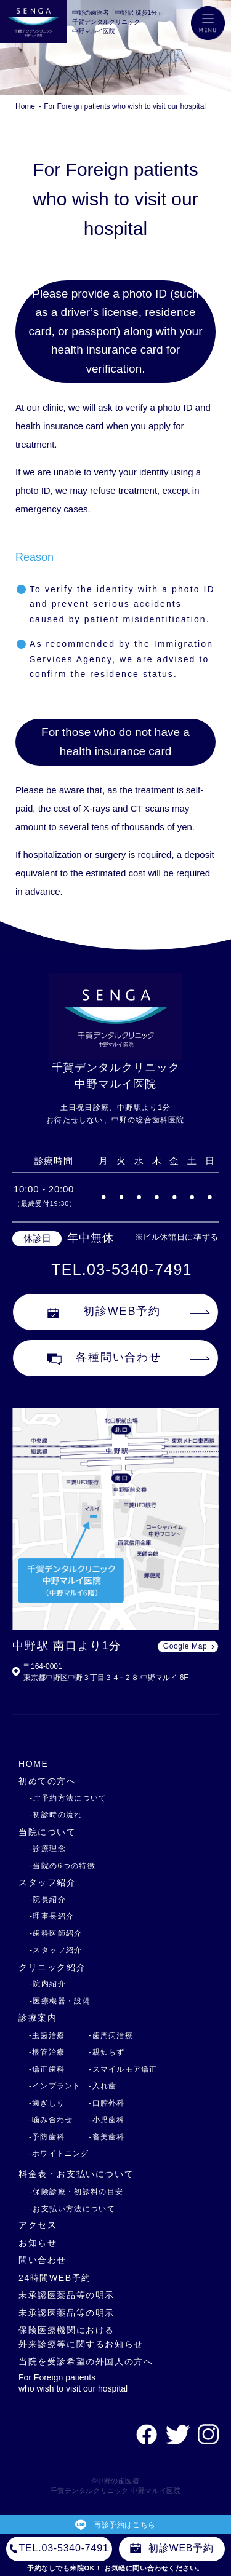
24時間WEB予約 (54, 2278)
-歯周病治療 (111, 2035)
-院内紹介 (48, 1984)
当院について (47, 1832)
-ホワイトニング (59, 2153)
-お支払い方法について (72, 2209)
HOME (33, 1764)
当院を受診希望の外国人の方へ (85, 2361)
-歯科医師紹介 (56, 1933)
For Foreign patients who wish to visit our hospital (125, 106)
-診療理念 (48, 1848)
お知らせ (37, 2243)
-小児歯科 (107, 2119)
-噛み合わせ (51, 2119)
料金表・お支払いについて (76, 2174)
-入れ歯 (103, 2086)
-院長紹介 (48, 1899)
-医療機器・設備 (60, 2001)
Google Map (185, 1646)
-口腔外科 (107, 2103)
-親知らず (107, 2052)
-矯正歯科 (47, 2069)
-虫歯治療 (47, 2035)
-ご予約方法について (68, 1798)
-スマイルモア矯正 (123, 2069)
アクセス (37, 2225)
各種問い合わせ (104, 1358)
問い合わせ (42, 2260)
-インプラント (55, 2086)
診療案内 (37, 2018)
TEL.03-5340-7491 (121, 1269)
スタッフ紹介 (47, 1882)
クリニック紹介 (52, 1967)
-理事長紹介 (52, 1916)
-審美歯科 (107, 2137)
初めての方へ (47, 1781)
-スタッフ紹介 (56, 1950)
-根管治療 (47, 2052)
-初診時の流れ (56, 1814)
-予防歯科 (47, 2137)
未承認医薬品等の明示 (66, 2295)
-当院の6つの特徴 (62, 1865)
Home (25, 106)
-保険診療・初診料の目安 (77, 2191)
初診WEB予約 (104, 1311)
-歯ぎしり (47, 2103)
